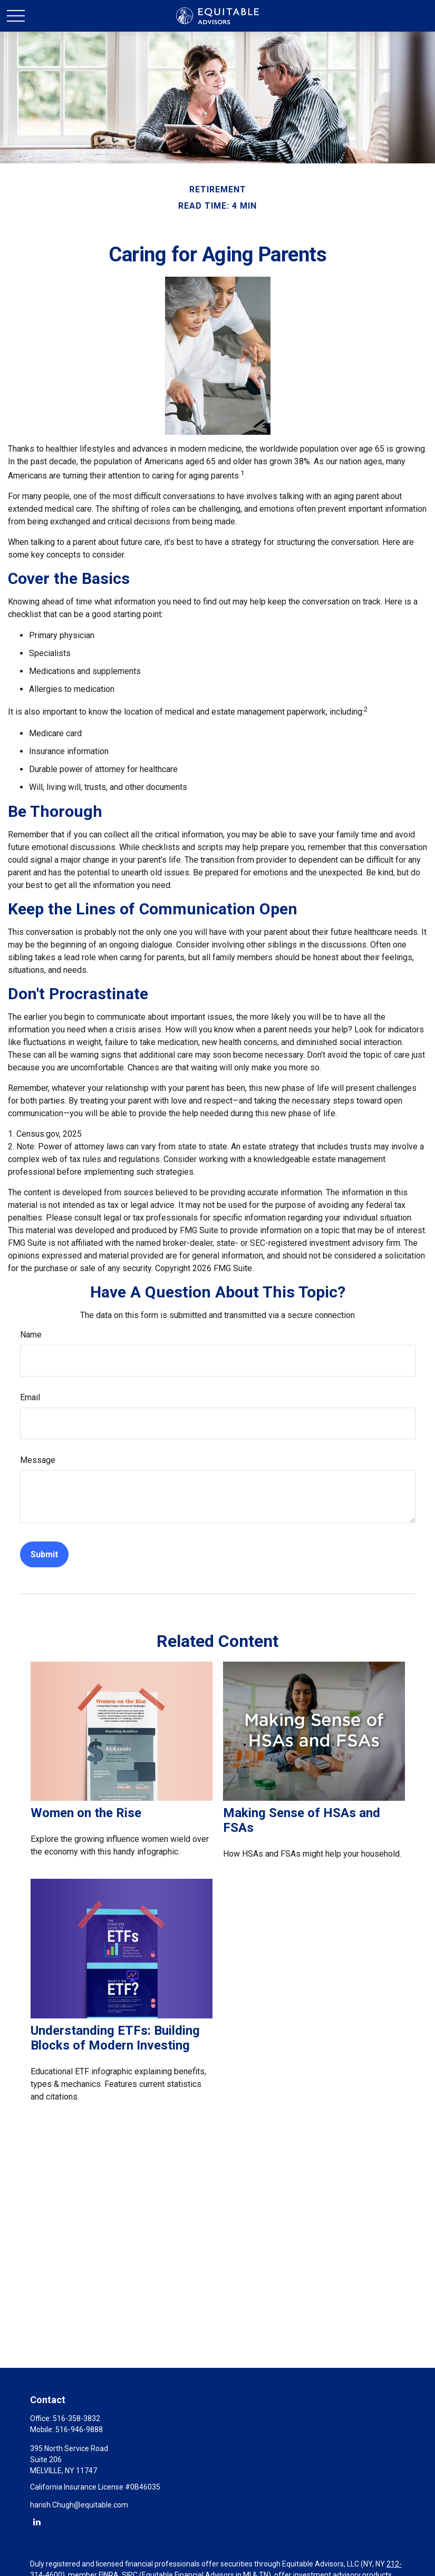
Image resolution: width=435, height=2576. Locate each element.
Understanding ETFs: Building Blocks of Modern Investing (115, 2038)
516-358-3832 (76, 2418)
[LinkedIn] (37, 2521)
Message (37, 1460)
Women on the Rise (86, 1813)
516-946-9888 (79, 2429)
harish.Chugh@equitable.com (79, 2505)
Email (30, 1397)
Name (31, 1335)
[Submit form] (44, 1554)
